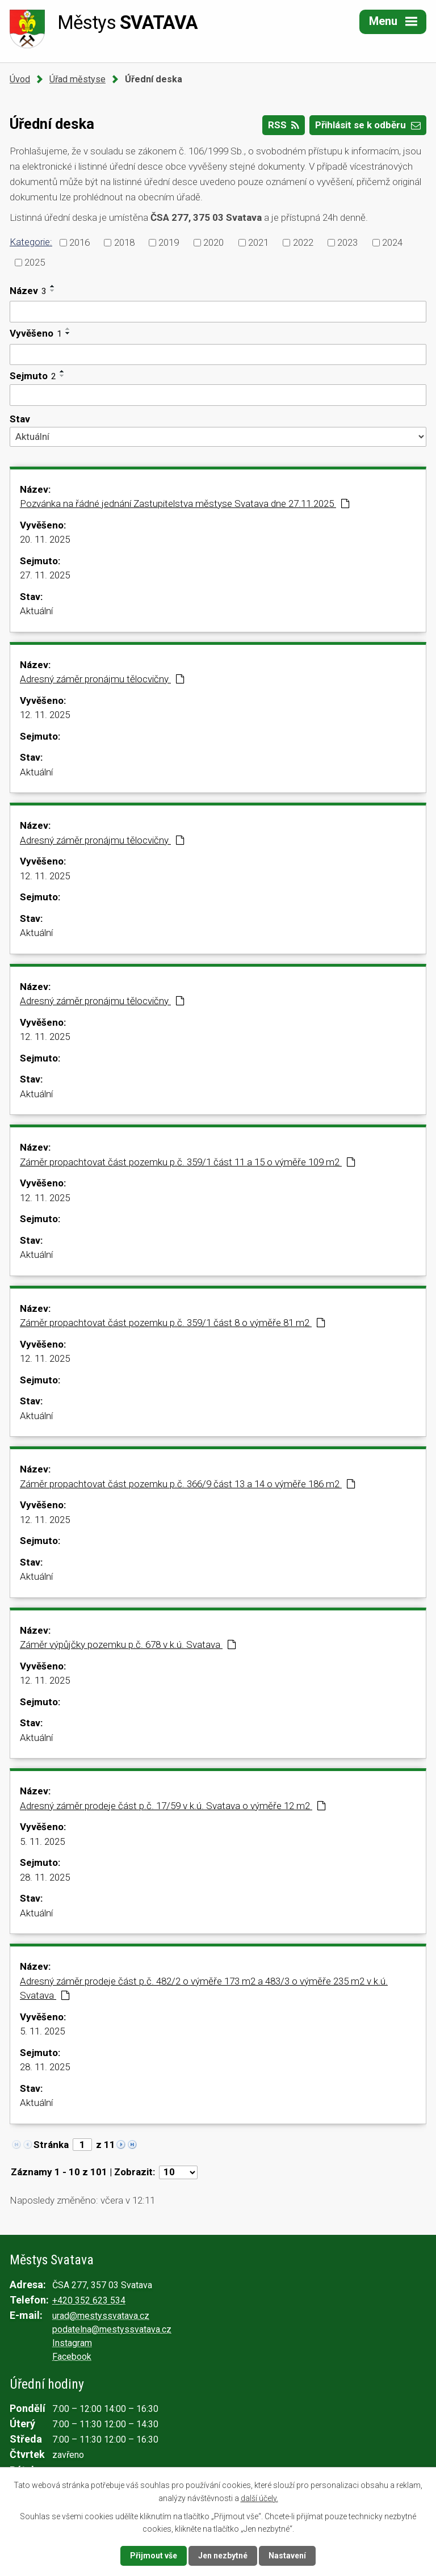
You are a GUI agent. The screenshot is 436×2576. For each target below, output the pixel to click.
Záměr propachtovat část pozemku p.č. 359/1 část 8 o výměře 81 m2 (172, 1322)
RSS (283, 125)
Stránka (51, 2144)
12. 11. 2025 (45, 714)
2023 (347, 242)
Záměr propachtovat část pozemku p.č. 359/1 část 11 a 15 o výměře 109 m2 (187, 1162)
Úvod (20, 79)
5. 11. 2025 (42, 1841)
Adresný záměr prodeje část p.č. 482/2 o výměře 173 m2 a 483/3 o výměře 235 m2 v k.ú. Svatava (204, 1988)
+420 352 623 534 (88, 2300)
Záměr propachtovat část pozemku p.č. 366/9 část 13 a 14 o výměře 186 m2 (187, 1484)
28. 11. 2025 (45, 1877)
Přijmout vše (153, 2555)
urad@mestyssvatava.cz (100, 2315)
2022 (303, 242)
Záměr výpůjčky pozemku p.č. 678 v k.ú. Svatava (128, 1644)
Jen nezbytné (223, 2555)
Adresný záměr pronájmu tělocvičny (102, 679)
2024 (392, 242)
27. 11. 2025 (45, 575)
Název (28, 290)
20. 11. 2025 (45, 539)
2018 (124, 242)
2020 (213, 242)
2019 (168, 242)
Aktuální (36, 610)
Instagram (72, 2343)
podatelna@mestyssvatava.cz (111, 2329)
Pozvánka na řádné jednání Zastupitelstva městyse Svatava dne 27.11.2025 (185, 503)
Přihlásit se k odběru (368, 125)
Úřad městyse (77, 79)
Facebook (71, 2356)
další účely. (259, 2497)
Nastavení (287, 2555)
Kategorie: (31, 241)
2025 (34, 261)
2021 (258, 242)
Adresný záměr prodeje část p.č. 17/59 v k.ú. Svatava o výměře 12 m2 (173, 1805)
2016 (79, 242)
